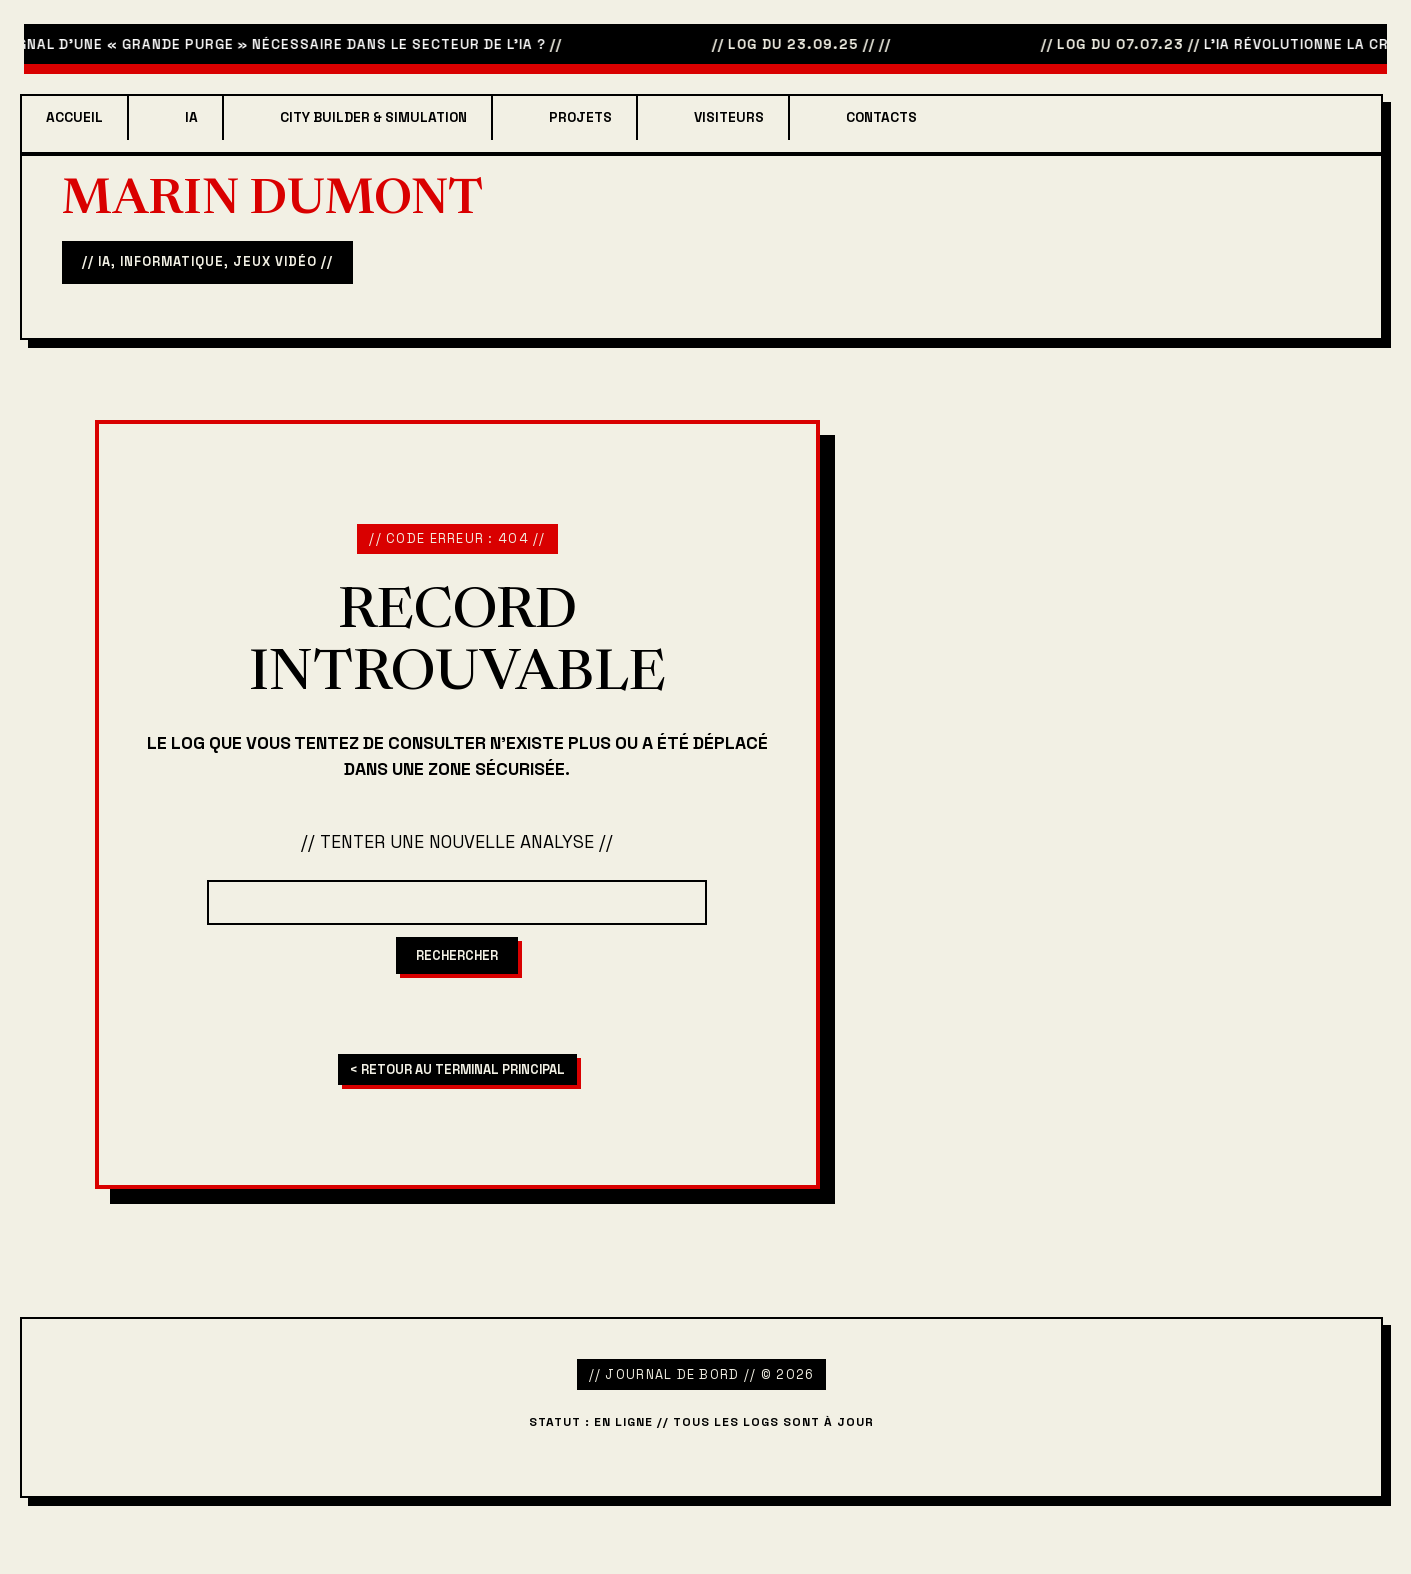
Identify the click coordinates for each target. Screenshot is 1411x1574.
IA (191, 117)
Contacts (881, 117)
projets (580, 117)
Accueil (74, 117)
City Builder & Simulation (373, 117)
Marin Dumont (272, 202)
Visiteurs (729, 117)
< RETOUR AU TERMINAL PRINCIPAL (457, 1069)
